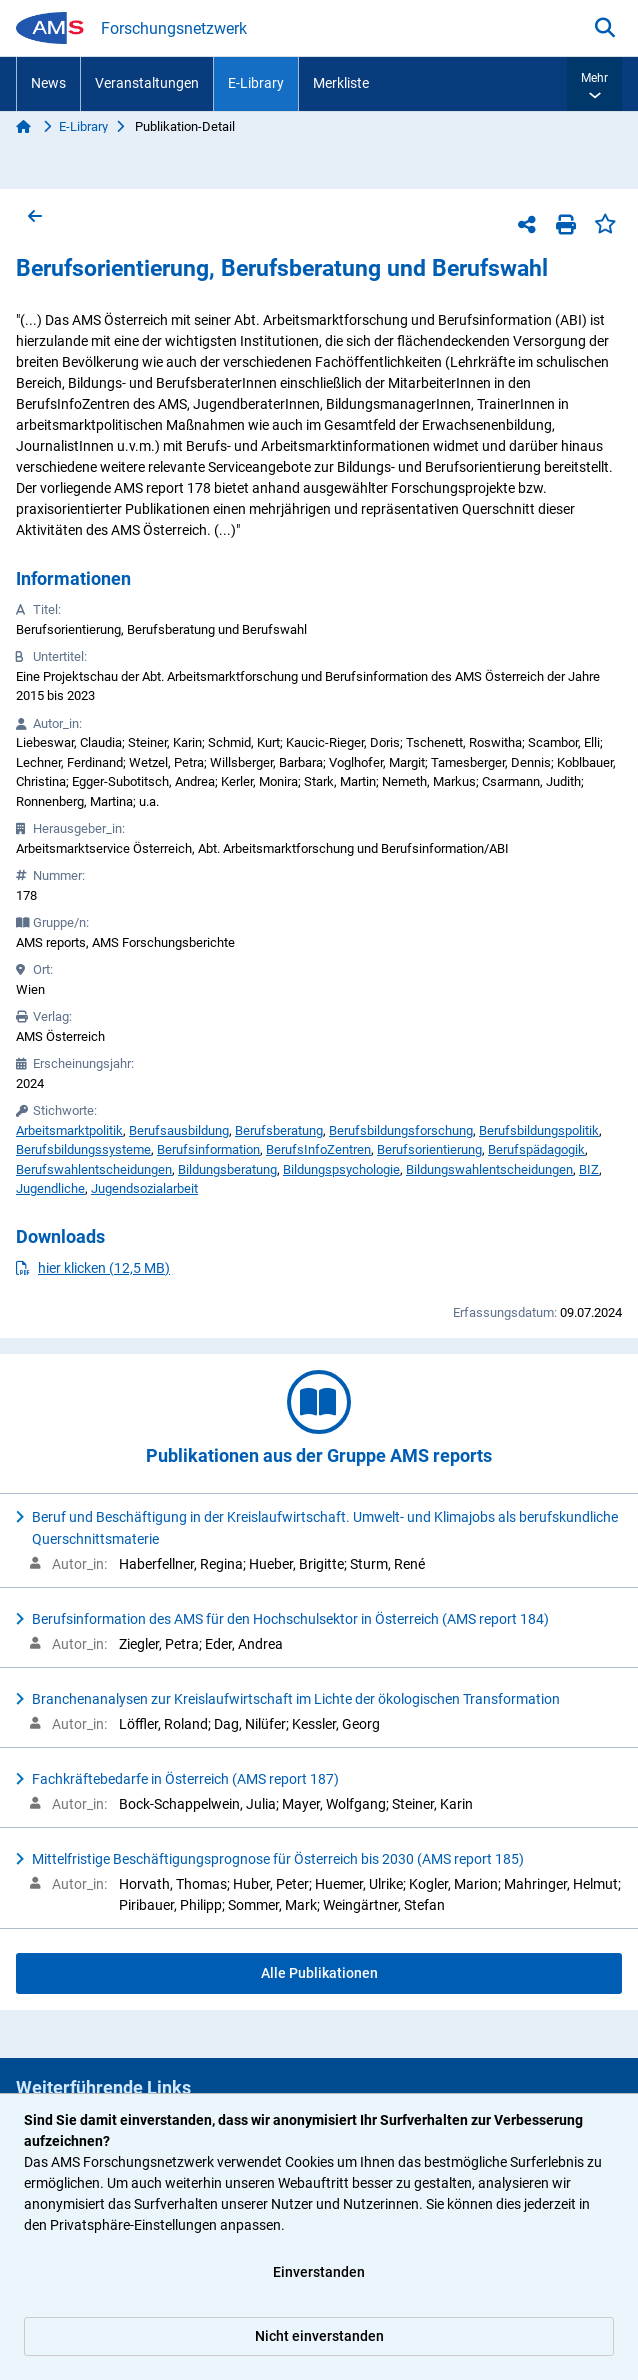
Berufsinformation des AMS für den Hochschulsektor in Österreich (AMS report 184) (290, 1619)
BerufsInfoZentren (318, 1149)
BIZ (589, 1169)
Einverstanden (319, 2272)
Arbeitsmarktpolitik (69, 1130)
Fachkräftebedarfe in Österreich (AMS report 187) (185, 1779)
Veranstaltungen (147, 83)
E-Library (256, 83)
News (48, 83)
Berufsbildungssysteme (83, 1149)
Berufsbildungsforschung (401, 1130)
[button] (594, 84)
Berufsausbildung (179, 1130)
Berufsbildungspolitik (539, 1130)
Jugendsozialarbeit (144, 1188)
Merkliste (341, 83)
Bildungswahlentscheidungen (489, 1169)
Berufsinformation (208, 1149)
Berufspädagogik (536, 1149)
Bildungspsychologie (341, 1169)
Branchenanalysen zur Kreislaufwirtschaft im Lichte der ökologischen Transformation (296, 1699)
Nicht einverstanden (319, 2336)
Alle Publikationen (319, 1973)
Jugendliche (50, 1188)
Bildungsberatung (227, 1169)
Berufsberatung (279, 1130)
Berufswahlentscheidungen (94, 1169)
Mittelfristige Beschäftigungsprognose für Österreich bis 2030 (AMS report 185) (278, 1859)
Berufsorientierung (429, 1149)
